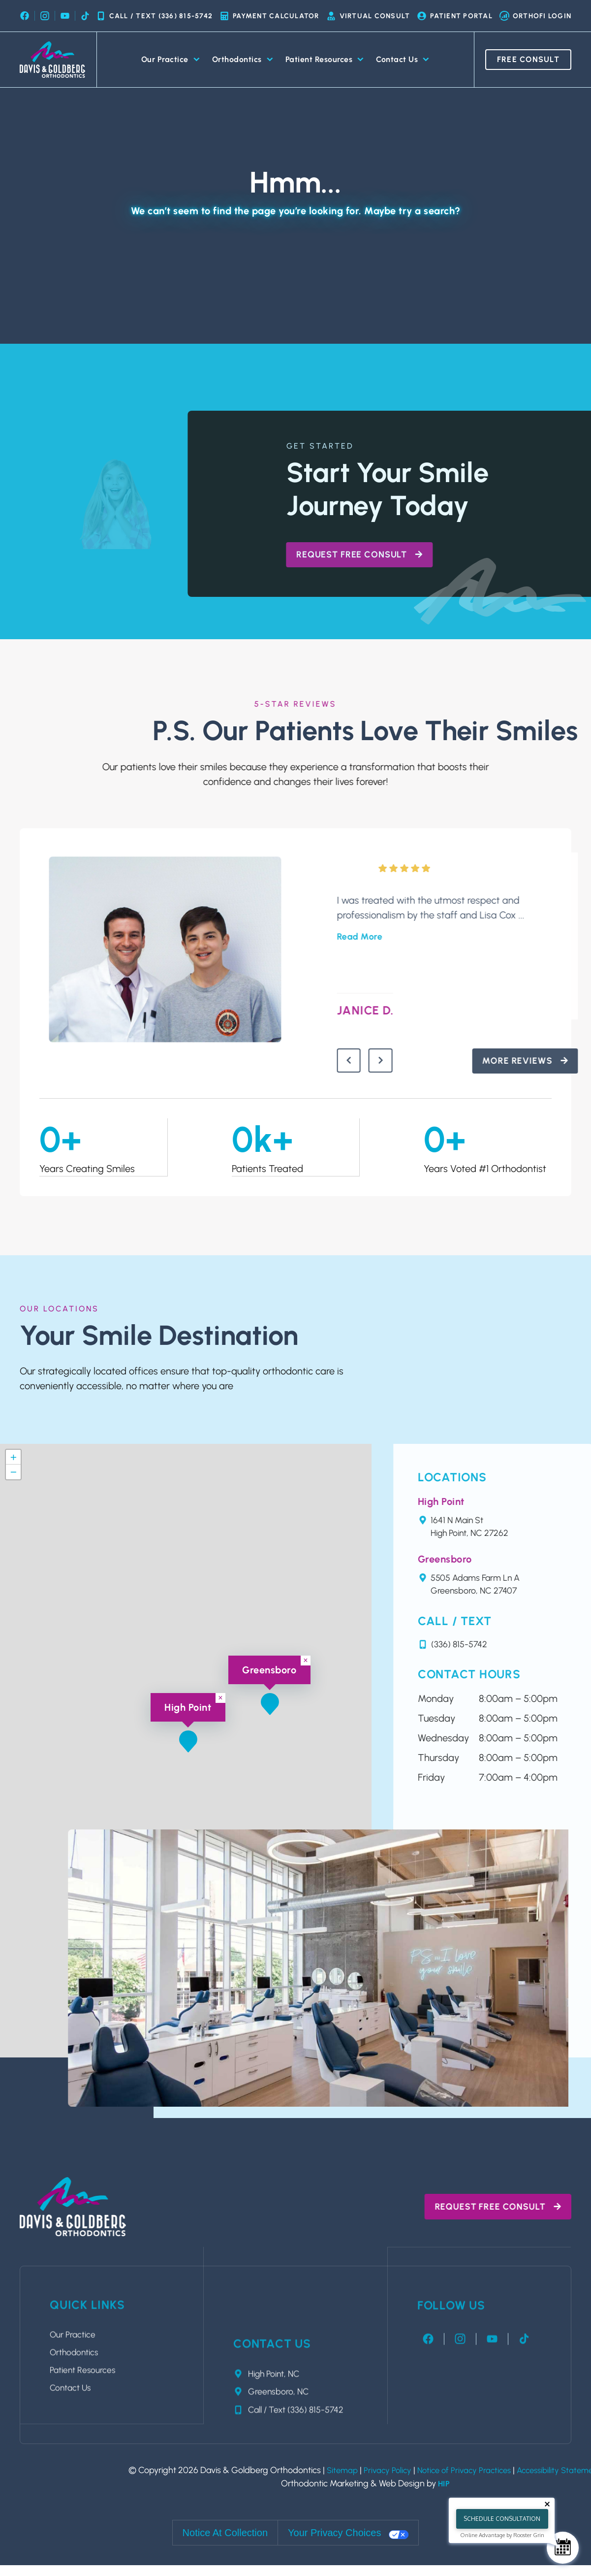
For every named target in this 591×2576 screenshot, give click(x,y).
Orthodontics (243, 59)
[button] (269, 1706)
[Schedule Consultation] (563, 2548)
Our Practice (170, 59)
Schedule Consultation (502, 2518)
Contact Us (403, 59)
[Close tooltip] (547, 2504)
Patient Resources (325, 59)
